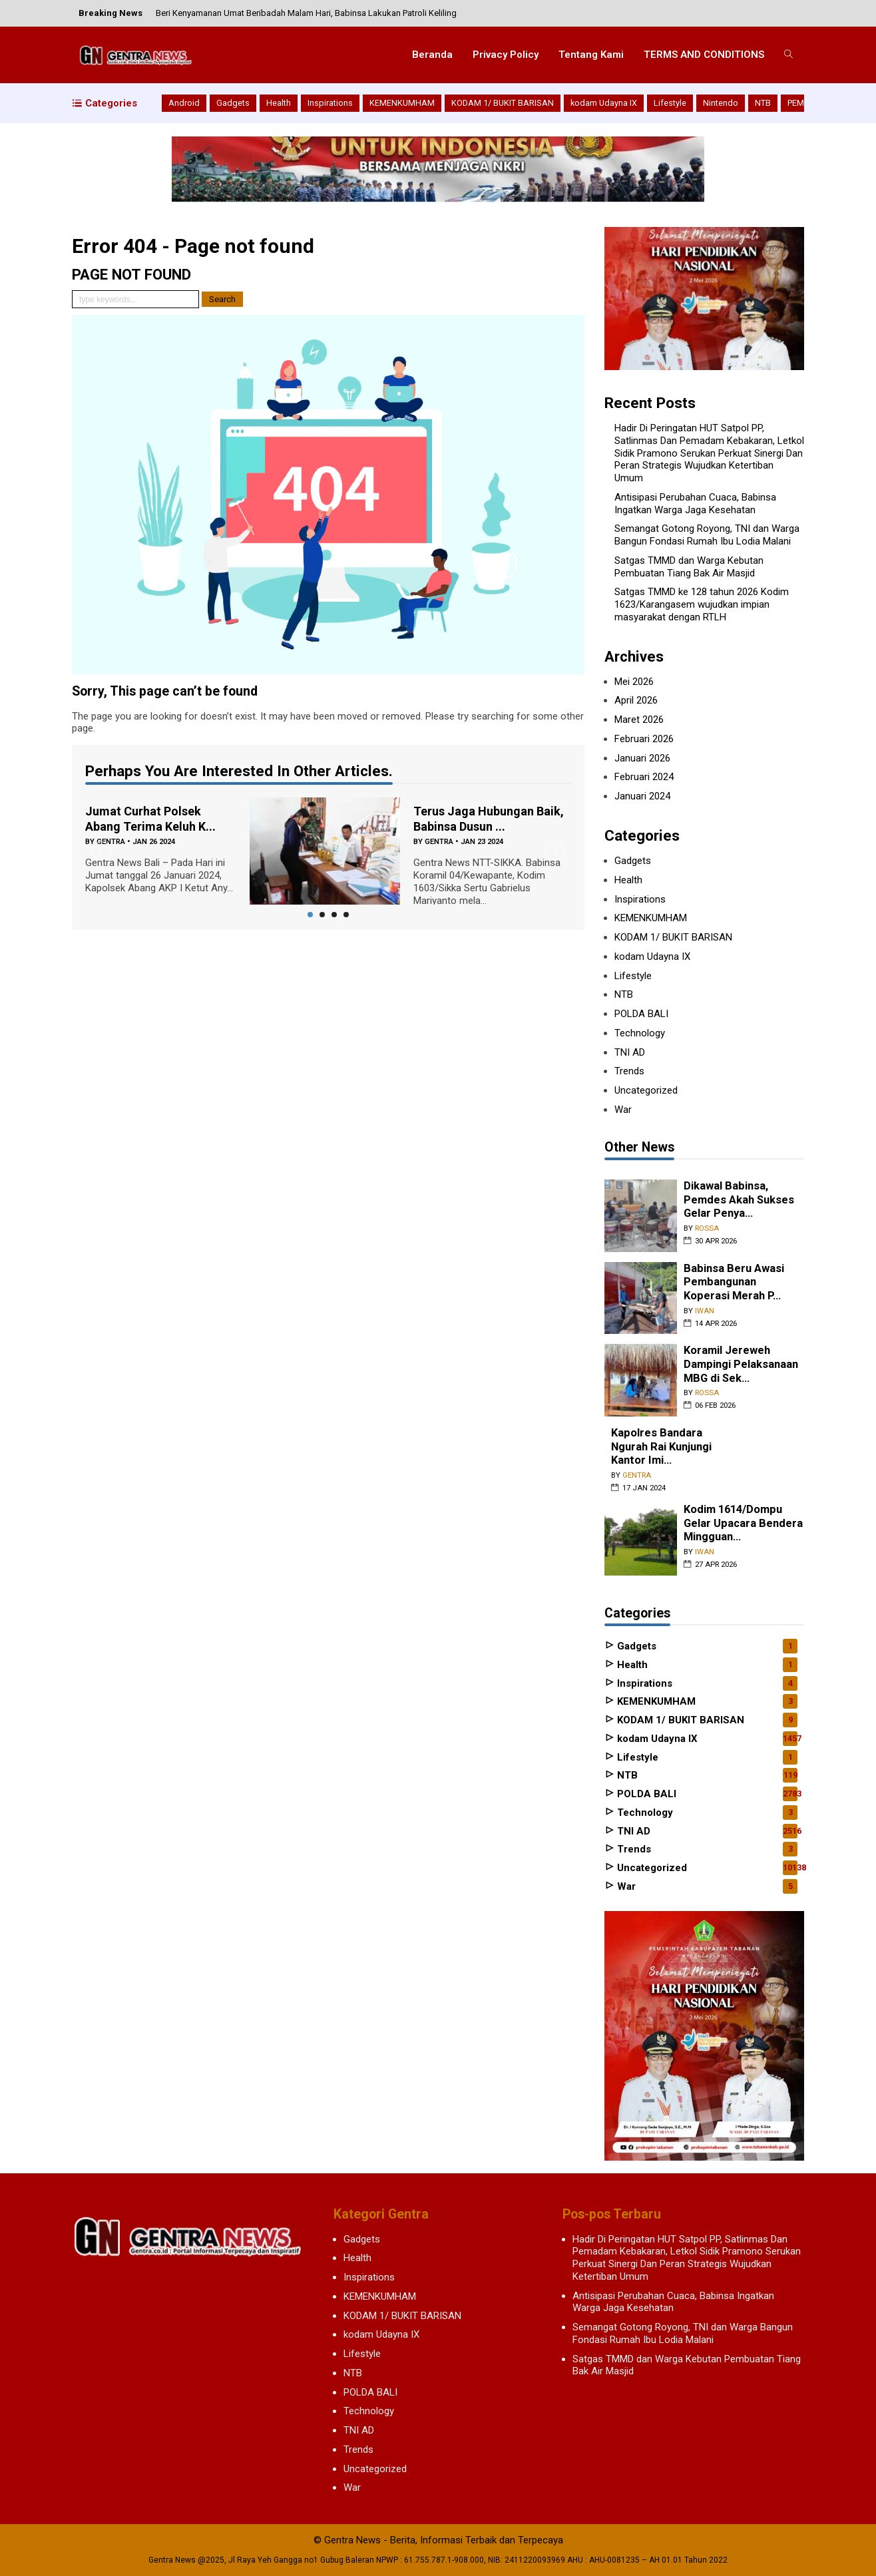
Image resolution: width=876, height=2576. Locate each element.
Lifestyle (670, 103)
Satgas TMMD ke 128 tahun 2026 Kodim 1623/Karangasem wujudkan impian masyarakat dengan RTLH (701, 604)
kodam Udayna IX (603, 103)
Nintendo (720, 103)
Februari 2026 (644, 739)
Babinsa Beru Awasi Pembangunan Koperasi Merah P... (734, 1282)
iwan (704, 1311)
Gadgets (233, 103)
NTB (763, 103)
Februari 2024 (644, 777)
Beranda (432, 55)
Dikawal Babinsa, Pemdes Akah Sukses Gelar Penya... (739, 1199)
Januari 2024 (642, 796)
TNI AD (629, 1052)
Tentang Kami (591, 55)
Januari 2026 (642, 758)
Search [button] (222, 299)
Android (184, 103)
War (623, 1110)
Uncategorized (646, 1090)
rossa (707, 1228)
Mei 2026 (634, 682)
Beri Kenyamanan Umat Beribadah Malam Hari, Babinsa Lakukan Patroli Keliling (306, 13)
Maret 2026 (639, 720)
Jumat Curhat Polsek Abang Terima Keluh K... (150, 818)
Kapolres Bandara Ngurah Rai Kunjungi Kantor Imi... (661, 1446)
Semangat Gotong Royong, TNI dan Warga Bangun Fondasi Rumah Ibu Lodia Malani (706, 535)
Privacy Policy (506, 55)
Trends (629, 1071)
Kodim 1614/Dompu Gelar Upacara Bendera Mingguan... (743, 1523)
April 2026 (636, 700)
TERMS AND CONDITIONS (704, 55)
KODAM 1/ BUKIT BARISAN (502, 103)
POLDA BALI (641, 1014)
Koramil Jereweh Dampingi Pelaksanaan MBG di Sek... (741, 1364)
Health (278, 103)
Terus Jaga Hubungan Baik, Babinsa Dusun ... (488, 818)
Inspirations (330, 103)
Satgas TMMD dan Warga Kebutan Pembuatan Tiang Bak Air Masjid (689, 566)
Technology (639, 1033)
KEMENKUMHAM (402, 103)
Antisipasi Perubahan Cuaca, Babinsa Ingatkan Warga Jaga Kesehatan (695, 503)
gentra (439, 841)
